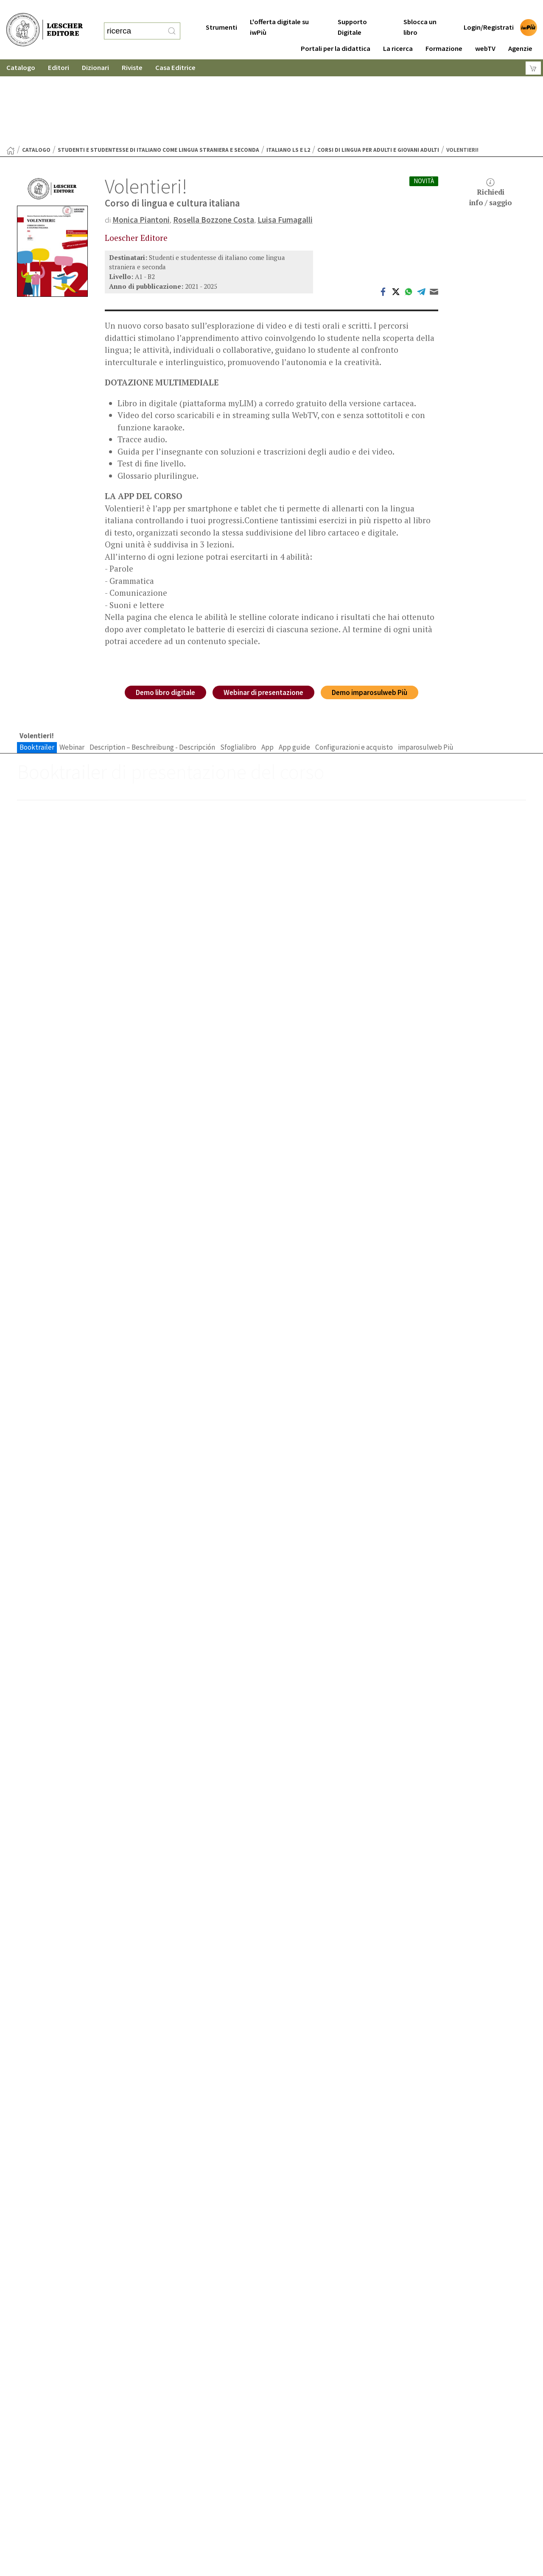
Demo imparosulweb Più (369, 609)
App (267, 664)
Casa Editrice (175, 50)
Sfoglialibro (238, 664)
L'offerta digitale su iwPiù (279, 10)
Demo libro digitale (165, 609)
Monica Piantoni (141, 137)
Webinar (71, 664)
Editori (58, 50)
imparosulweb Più (425, 664)
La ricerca (398, 31)
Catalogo (20, 50)
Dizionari (95, 50)
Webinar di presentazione (263, 609)
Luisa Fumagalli (285, 137)
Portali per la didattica (335, 31)
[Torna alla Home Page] (10, 68)
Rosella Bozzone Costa (213, 137)
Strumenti (221, 10)
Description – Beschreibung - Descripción (152, 664)
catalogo (36, 67)
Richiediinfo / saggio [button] (490, 110)
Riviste (132, 50)
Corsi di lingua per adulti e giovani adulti (378, 67)
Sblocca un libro (420, 10)
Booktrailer (37, 664)
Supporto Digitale (352, 10)
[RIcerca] (171, 22)
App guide (294, 664)
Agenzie (520, 31)
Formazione (443, 31)
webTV (485, 31)
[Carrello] (533, 51)
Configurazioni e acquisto (354, 664)
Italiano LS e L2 (288, 67)
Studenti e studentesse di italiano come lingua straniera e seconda (158, 67)
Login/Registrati (489, 10)
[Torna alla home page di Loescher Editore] (44, 21)
